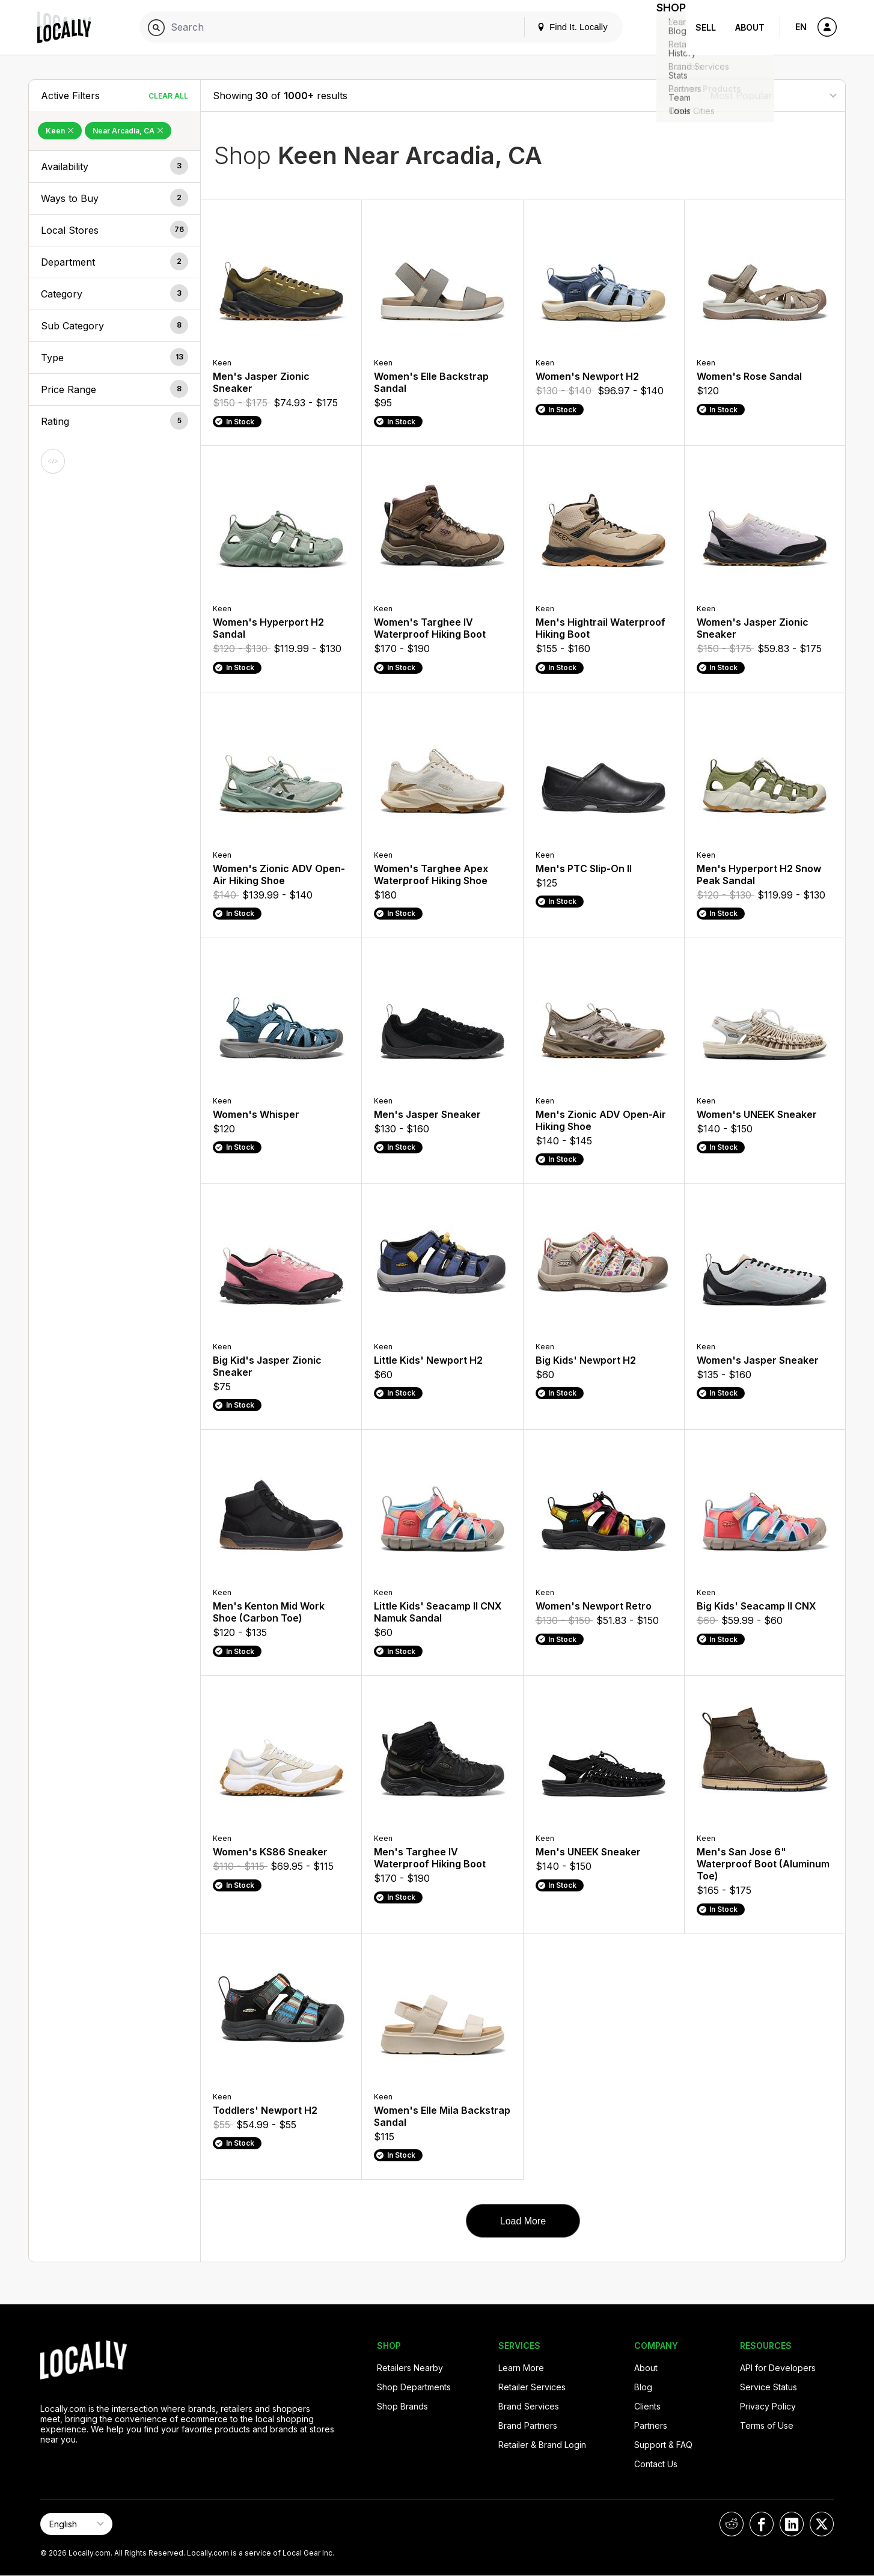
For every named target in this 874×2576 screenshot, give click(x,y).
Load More (523, 2221)
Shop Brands (402, 2406)
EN (801, 27)
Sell (705, 27)
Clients (647, 2406)
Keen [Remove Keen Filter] (60, 130)
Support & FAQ (663, 2445)
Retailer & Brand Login (542, 2445)
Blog (643, 2387)
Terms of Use (766, 2425)
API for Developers (778, 2368)
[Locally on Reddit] (732, 2524)
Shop (664, 27)
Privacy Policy (768, 2406)
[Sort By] (773, 95)
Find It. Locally (558, 27)
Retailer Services (532, 2387)
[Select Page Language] (76, 2524)
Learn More (521, 2368)
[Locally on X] (822, 2524)
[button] (114, 166)
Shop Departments (414, 2387)
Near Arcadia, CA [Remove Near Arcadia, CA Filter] (128, 130)
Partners (650, 2425)
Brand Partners (527, 2425)
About (750, 27)
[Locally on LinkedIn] (792, 2524)
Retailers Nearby (410, 2368)
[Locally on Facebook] (762, 2524)
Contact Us (655, 2464)
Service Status (768, 2387)
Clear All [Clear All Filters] (168, 95)
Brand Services (528, 2406)
